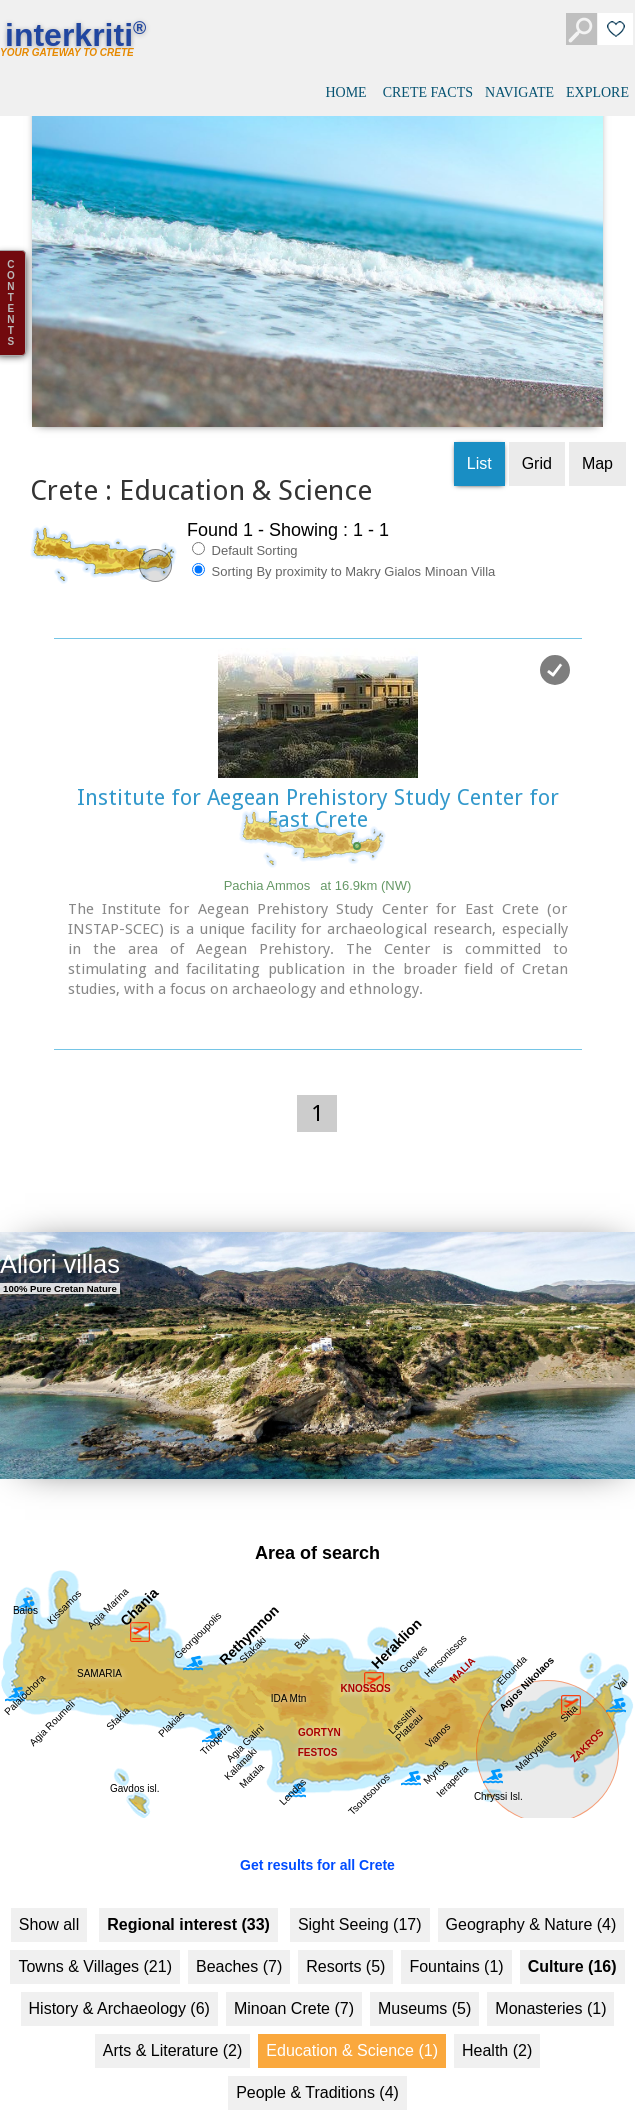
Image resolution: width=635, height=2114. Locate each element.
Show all (49, 1896)
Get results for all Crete (317, 1837)
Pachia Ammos (318, 857)
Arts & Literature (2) (173, 2022)
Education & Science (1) (352, 2022)
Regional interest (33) (188, 1896)
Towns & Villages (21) (95, 1938)
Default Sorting (245, 522)
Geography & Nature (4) (531, 1896)
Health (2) (497, 2022)
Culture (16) (572, 1938)
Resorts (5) (345, 1938)
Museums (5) (424, 1980)
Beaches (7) (239, 1938)
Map (597, 435)
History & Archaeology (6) (119, 1980)
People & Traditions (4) (317, 2064)
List (479, 435)
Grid (537, 435)
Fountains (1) (456, 1938)
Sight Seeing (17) (360, 1896)
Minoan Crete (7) (294, 1980)
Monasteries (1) (550, 1980)
